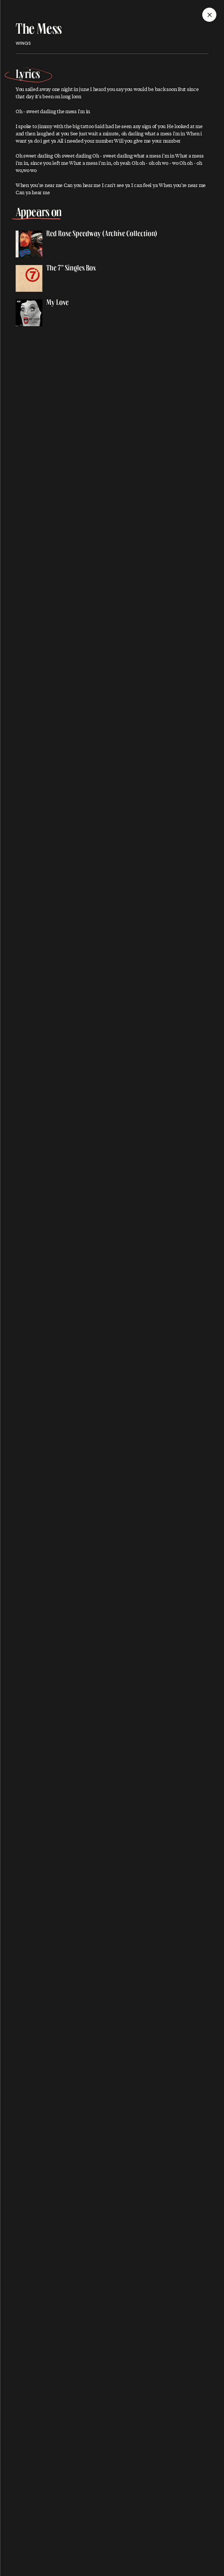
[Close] (209, 15)
